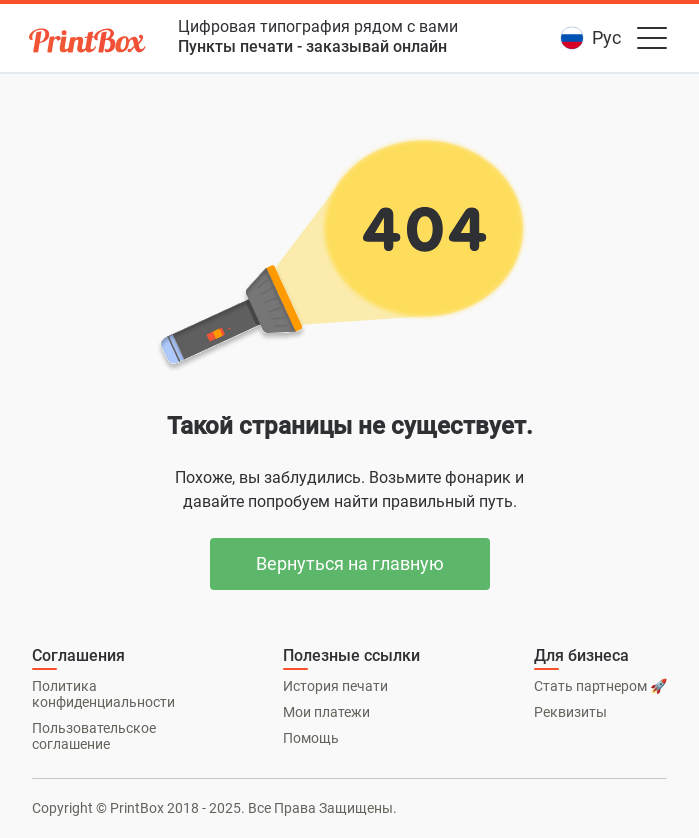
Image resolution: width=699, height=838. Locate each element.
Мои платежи (326, 712)
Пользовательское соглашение (94, 736)
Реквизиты (570, 712)
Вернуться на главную (350, 563)
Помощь (311, 738)
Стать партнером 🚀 (600, 686)
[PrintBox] (89, 43)
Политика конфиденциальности (103, 694)
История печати (335, 686)
